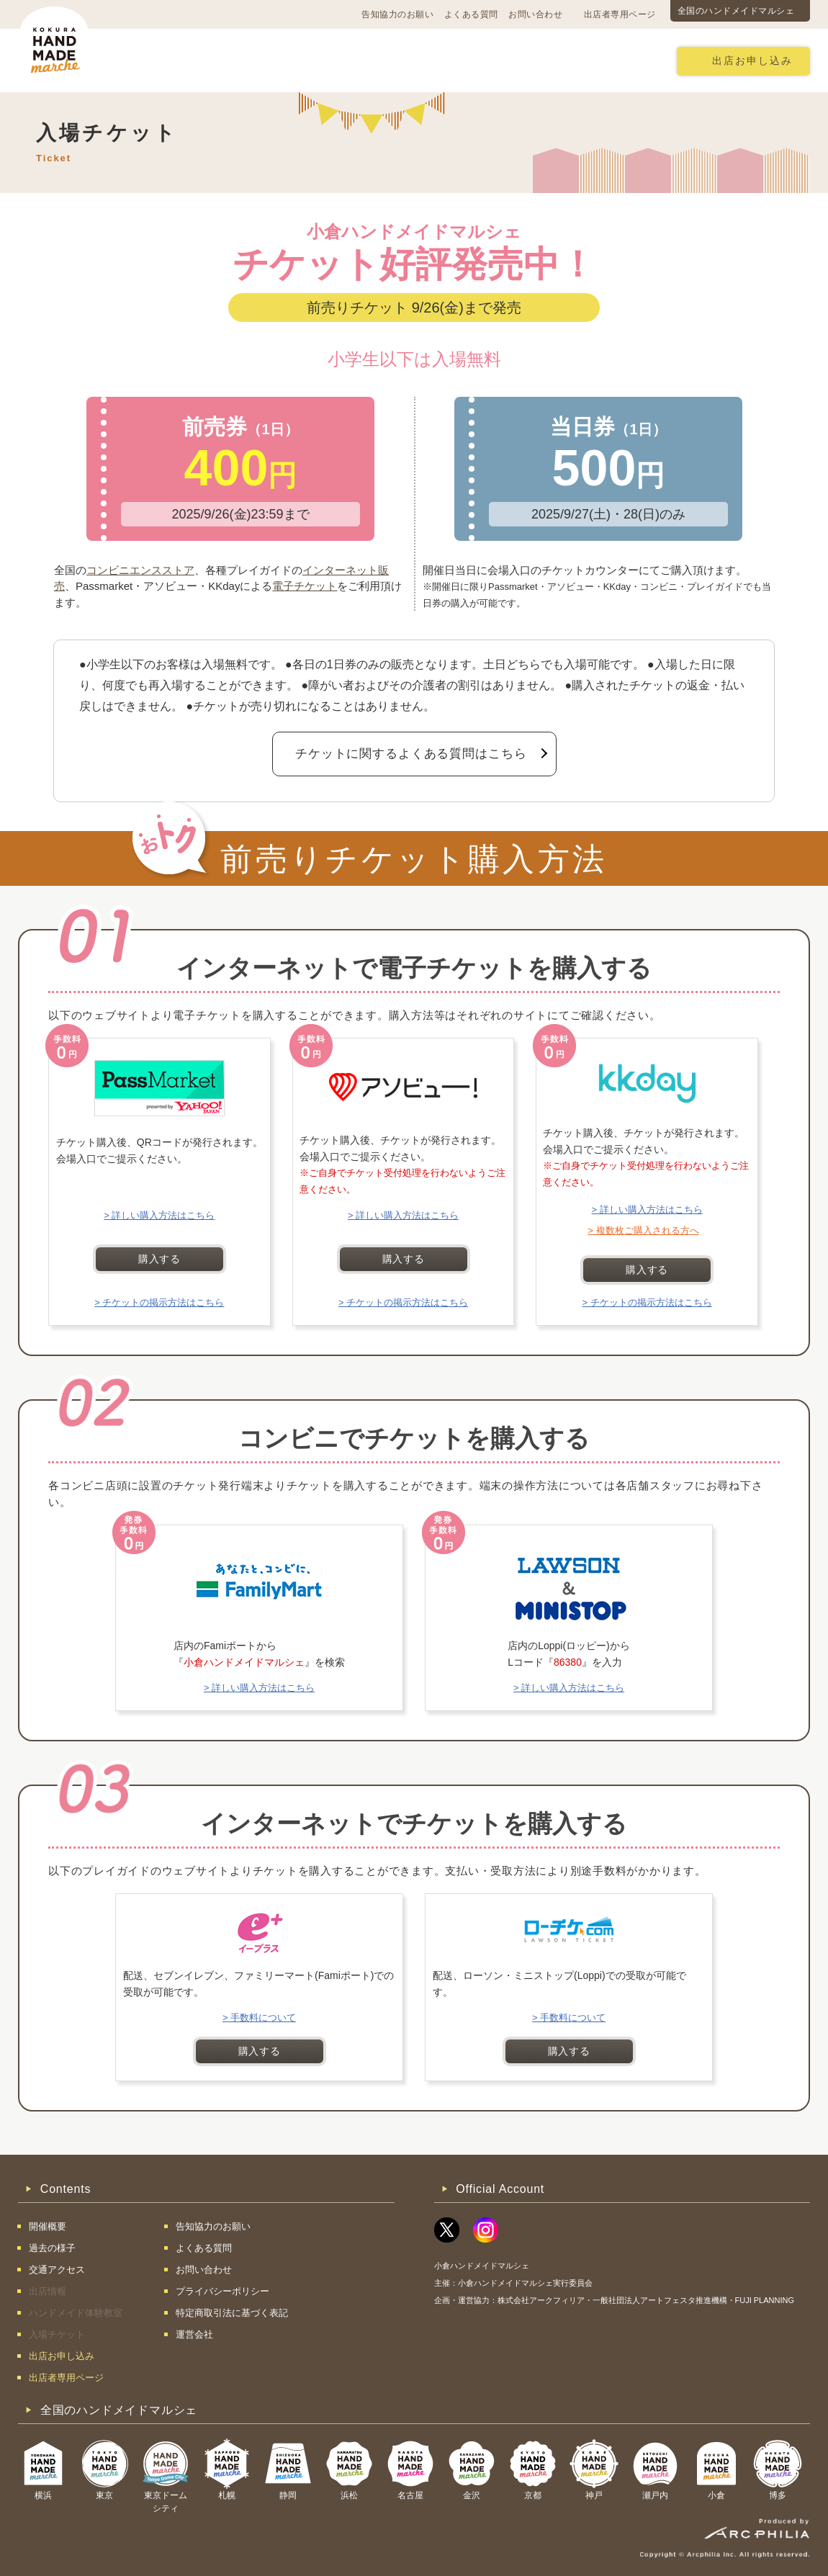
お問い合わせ (535, 14)
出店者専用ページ (620, 14)
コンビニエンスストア (140, 570)
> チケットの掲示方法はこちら (159, 1302)
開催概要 (164, 60)
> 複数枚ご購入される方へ (643, 1230)
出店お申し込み (752, 60)
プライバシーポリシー (222, 2291)
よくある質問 (471, 14)
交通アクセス (244, 60)
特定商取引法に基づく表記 (232, 2312)
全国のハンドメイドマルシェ (736, 11)
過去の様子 (330, 60)
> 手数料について (259, 2017)
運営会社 (194, 2334)
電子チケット (304, 586)
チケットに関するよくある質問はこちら (410, 753)
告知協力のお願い (397, 14)
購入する (159, 1259)
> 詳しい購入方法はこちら (159, 1215)
